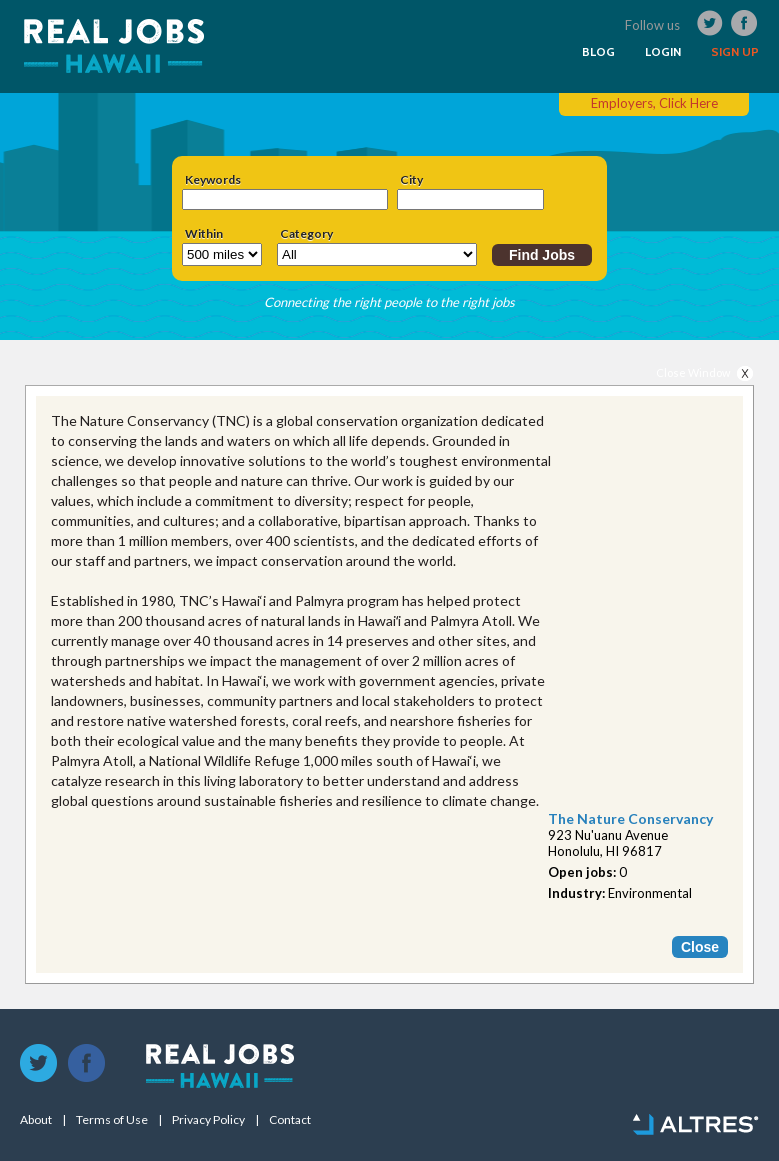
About (36, 1120)
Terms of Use (112, 1120)
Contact (290, 1120)
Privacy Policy (208, 1120)
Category (306, 234)
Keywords (213, 180)
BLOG (598, 52)
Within (204, 234)
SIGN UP (735, 52)
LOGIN (663, 52)
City (411, 180)
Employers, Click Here (654, 103)
